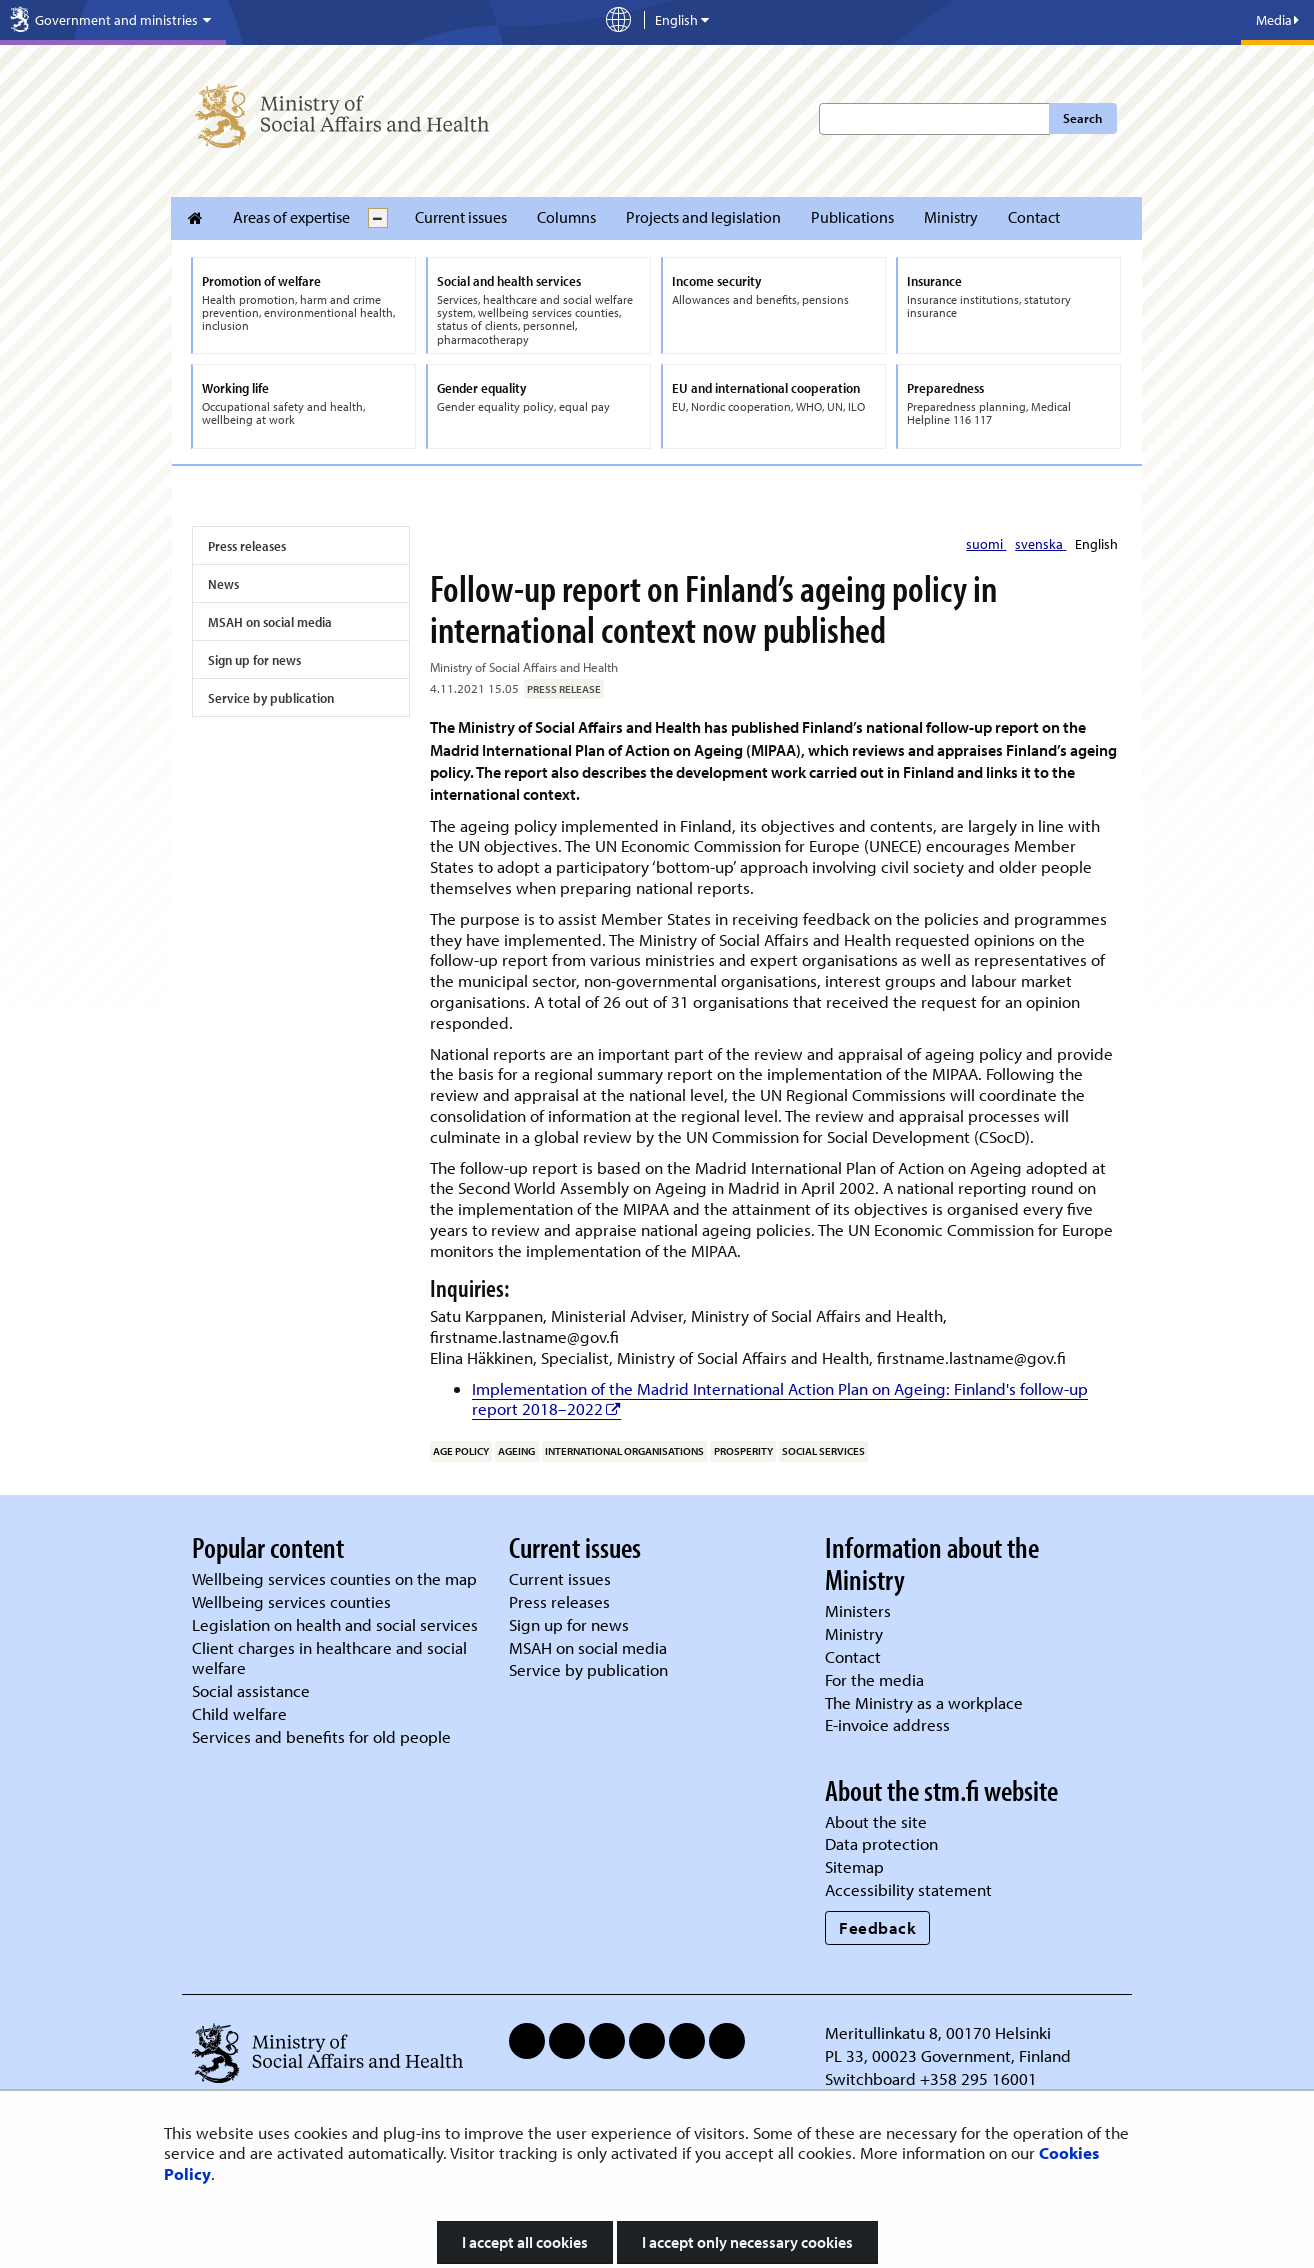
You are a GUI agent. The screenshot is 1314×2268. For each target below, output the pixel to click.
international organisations (624, 1451)
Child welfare (239, 1713)
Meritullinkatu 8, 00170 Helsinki (938, 2032)
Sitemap (854, 1866)
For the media (874, 1679)
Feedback (877, 1927)
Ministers (858, 1610)
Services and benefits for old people (321, 1736)
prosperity (743, 1451)
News (223, 584)
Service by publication (271, 698)
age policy (461, 1451)
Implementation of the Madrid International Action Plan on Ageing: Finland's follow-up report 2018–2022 (780, 1399)
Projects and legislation (703, 217)
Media (1277, 20)
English (1096, 544)
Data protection (881, 1843)
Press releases (247, 546)
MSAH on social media (270, 622)
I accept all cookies (525, 2242)
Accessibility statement (908, 1889)
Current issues (461, 217)
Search (1082, 118)
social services (823, 1451)
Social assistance (251, 1690)
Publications (852, 217)
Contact (1034, 217)
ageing (516, 1451)
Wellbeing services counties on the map (334, 1578)
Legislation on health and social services (335, 1624)
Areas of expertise (291, 217)
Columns (566, 217)
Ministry (951, 217)
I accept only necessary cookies (747, 2242)
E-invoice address (887, 1724)
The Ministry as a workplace (924, 1702)
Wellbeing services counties (291, 1601)
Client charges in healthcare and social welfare (329, 1658)
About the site (876, 1821)
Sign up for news (254, 660)
